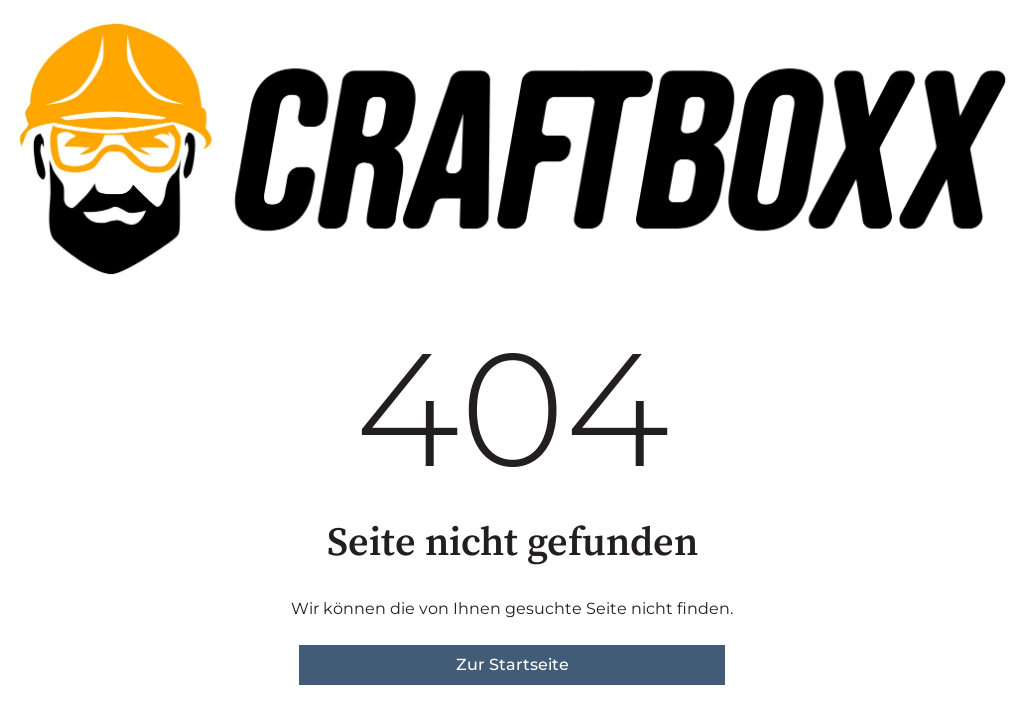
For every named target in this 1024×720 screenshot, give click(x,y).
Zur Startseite (512, 664)
